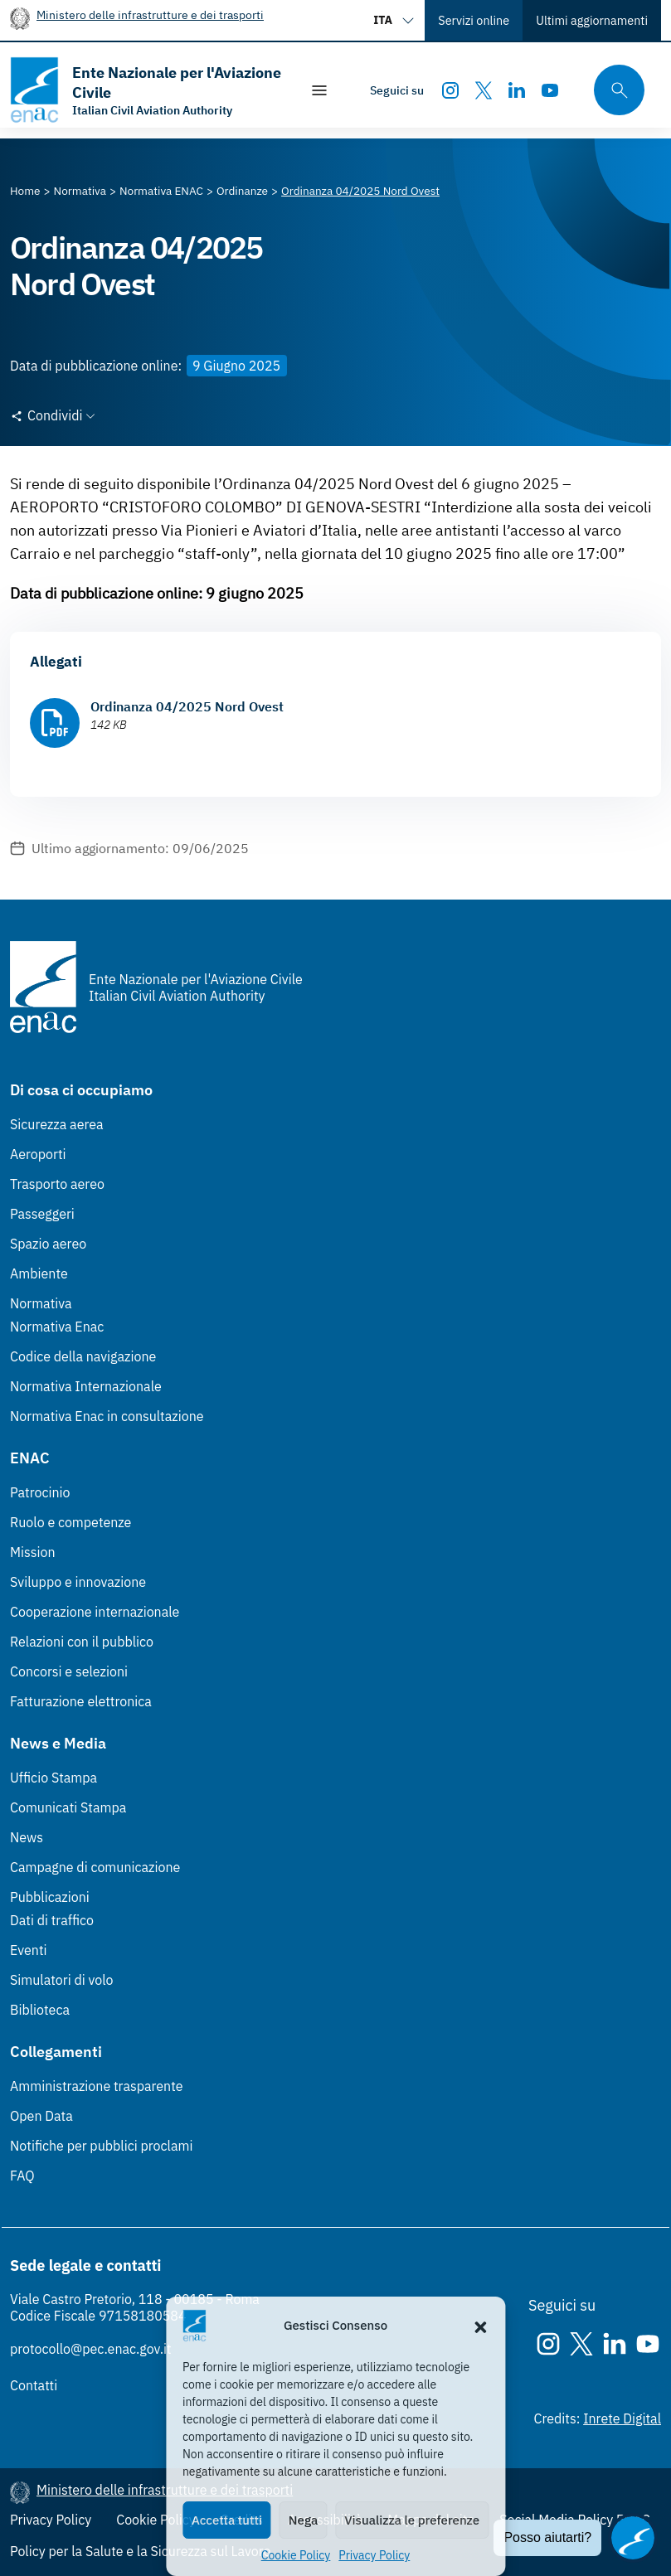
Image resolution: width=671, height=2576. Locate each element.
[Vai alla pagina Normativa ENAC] (161, 190)
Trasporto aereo (57, 1184)
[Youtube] (550, 90)
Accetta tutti (227, 2520)
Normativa (41, 1303)
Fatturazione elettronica (81, 1701)
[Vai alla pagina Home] (25, 190)
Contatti (33, 2385)
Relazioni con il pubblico (81, 1641)
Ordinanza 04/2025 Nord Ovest (187, 706)
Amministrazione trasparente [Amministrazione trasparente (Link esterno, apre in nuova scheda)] (96, 2086)
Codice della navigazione (83, 1356)
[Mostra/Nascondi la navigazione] (319, 90)
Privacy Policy (374, 2555)
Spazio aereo (48, 1243)
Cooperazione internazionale (94, 1611)
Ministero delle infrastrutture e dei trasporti (150, 14)
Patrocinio (40, 1492)
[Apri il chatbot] (632, 2537)
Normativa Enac (57, 1326)
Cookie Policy (296, 2555)
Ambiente (39, 1273)
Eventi (28, 1950)
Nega (303, 2520)
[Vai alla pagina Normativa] (80, 190)
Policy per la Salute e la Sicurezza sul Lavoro (140, 2551)
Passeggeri (42, 1214)
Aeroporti (38, 1154)
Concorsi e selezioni (69, 1671)
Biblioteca (40, 2009)
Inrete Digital (622, 2418)
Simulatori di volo (61, 1980)
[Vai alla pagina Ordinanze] (242, 190)
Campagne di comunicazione (95, 1867)
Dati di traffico (52, 1920)
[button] (480, 2325)
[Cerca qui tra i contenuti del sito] (613, 90)
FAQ (22, 2175)
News (26, 1837)
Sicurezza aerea (57, 1124)
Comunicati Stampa (68, 1807)
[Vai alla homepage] (146, 90)
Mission (33, 1552)
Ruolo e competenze (70, 1522)
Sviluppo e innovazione (78, 1582)
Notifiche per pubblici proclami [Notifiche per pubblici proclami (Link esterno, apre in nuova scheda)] (101, 2145)
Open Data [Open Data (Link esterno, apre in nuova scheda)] (41, 2116)
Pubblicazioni (50, 1897)
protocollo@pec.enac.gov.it (91, 2349)
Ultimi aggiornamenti (592, 20)
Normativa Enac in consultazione (107, 1416)
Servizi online (473, 20)
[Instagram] (450, 90)
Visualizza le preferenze (411, 2520)
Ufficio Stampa (53, 1777)
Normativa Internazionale (86, 1386)
